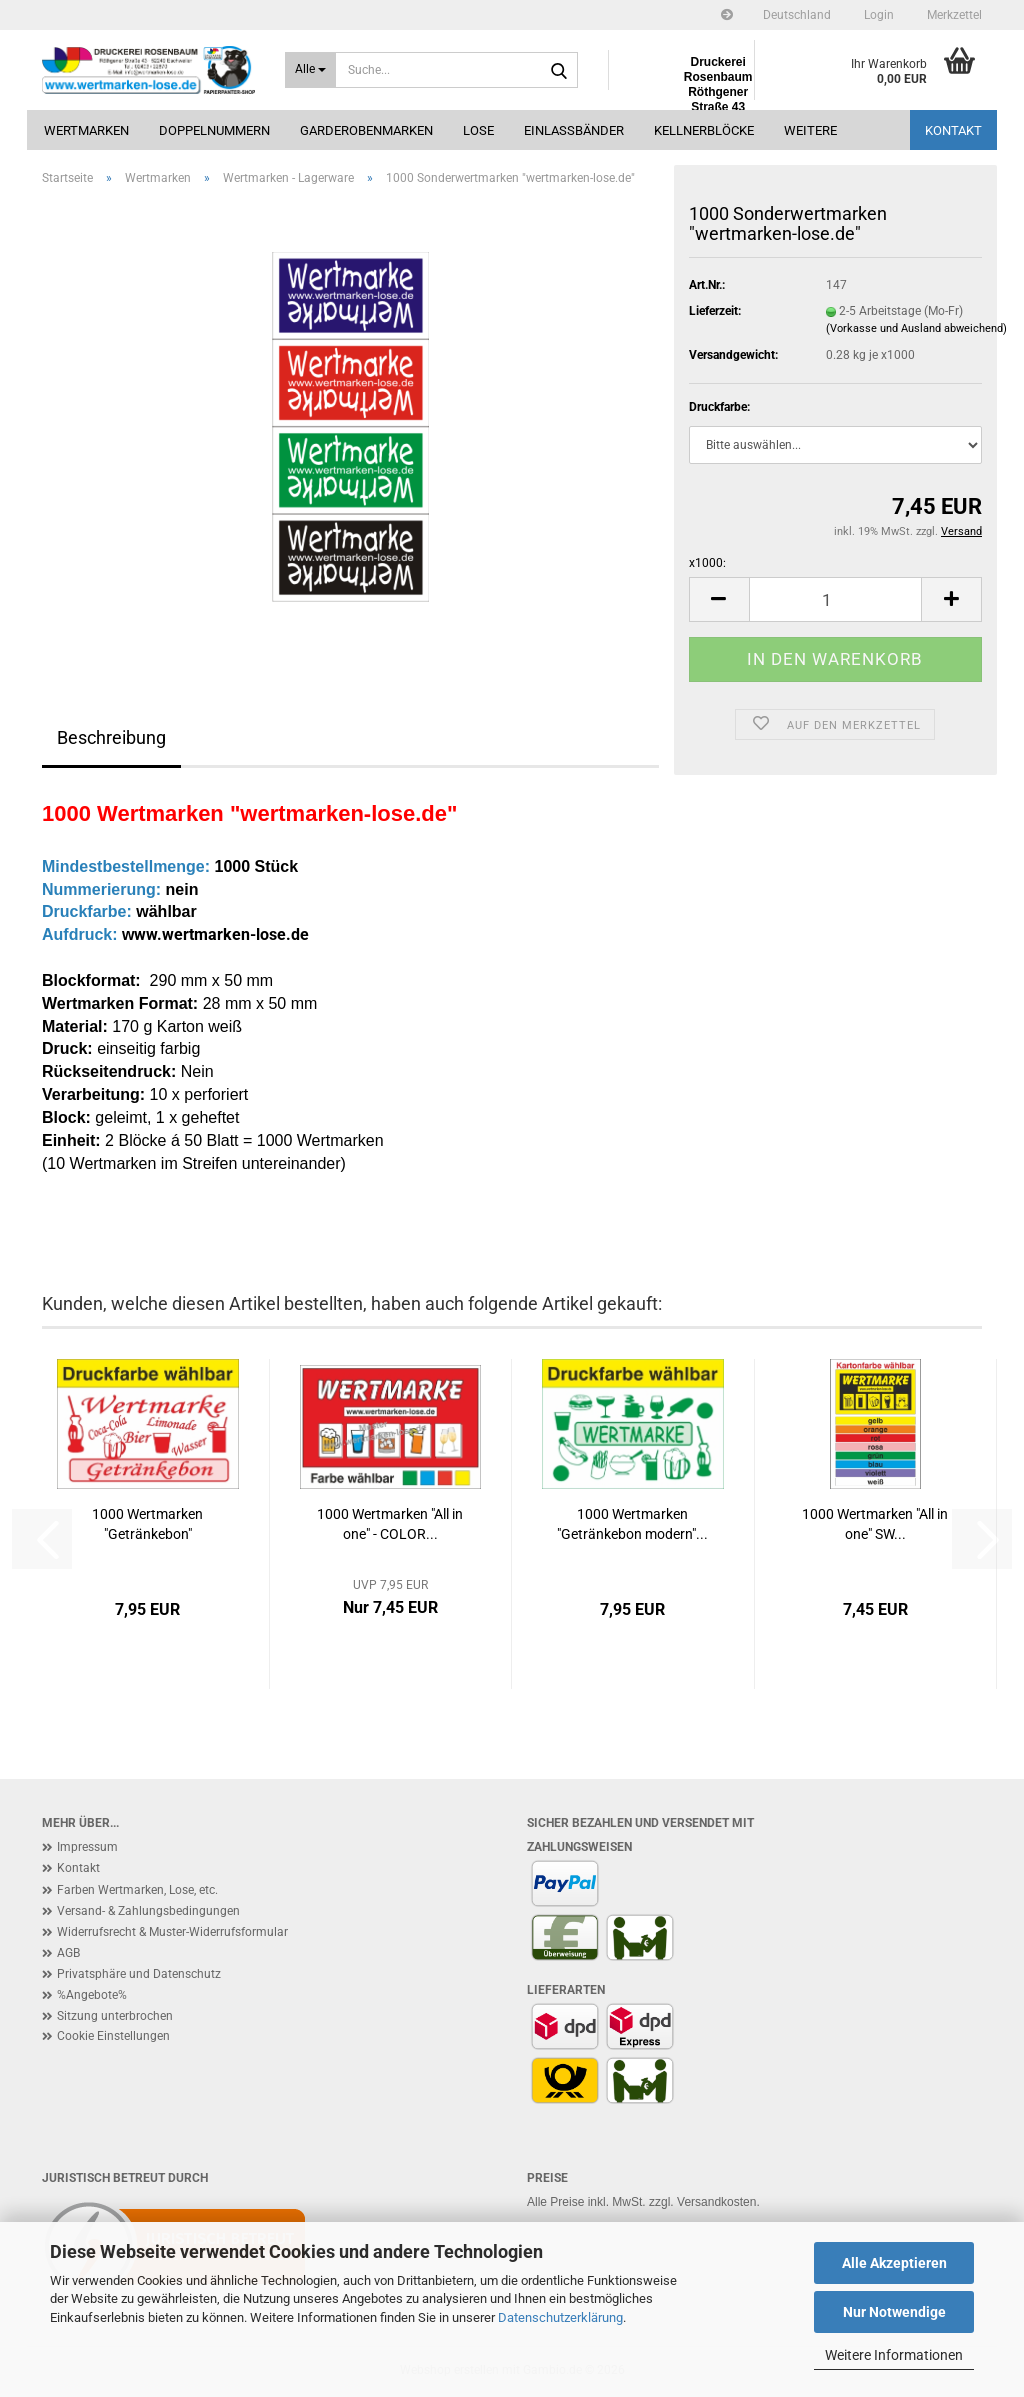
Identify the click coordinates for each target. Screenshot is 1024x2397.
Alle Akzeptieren (894, 2263)
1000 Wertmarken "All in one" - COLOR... (390, 1524)
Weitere (810, 130)
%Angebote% (92, 1995)
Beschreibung (111, 737)
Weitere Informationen (894, 2355)
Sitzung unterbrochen (115, 2016)
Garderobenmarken (366, 130)
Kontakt (953, 130)
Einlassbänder (574, 130)
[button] (797, 15)
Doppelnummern (214, 130)
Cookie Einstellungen (113, 2036)
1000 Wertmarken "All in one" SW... (875, 1524)
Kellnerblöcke (704, 130)
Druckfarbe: (719, 407)
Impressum (87, 1847)
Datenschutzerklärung (560, 2317)
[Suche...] (310, 70)
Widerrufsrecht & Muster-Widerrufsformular (172, 1932)
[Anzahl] (835, 599)
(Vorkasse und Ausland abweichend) (916, 328)
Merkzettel (953, 15)
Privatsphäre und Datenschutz (139, 1974)
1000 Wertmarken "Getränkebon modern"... (632, 1524)
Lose (478, 130)
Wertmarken (86, 130)
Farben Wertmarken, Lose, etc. (137, 1890)
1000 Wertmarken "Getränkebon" (147, 1524)
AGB (68, 1953)
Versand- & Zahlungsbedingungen (148, 1911)
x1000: (707, 563)
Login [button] (877, 15)
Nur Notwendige (894, 2312)
